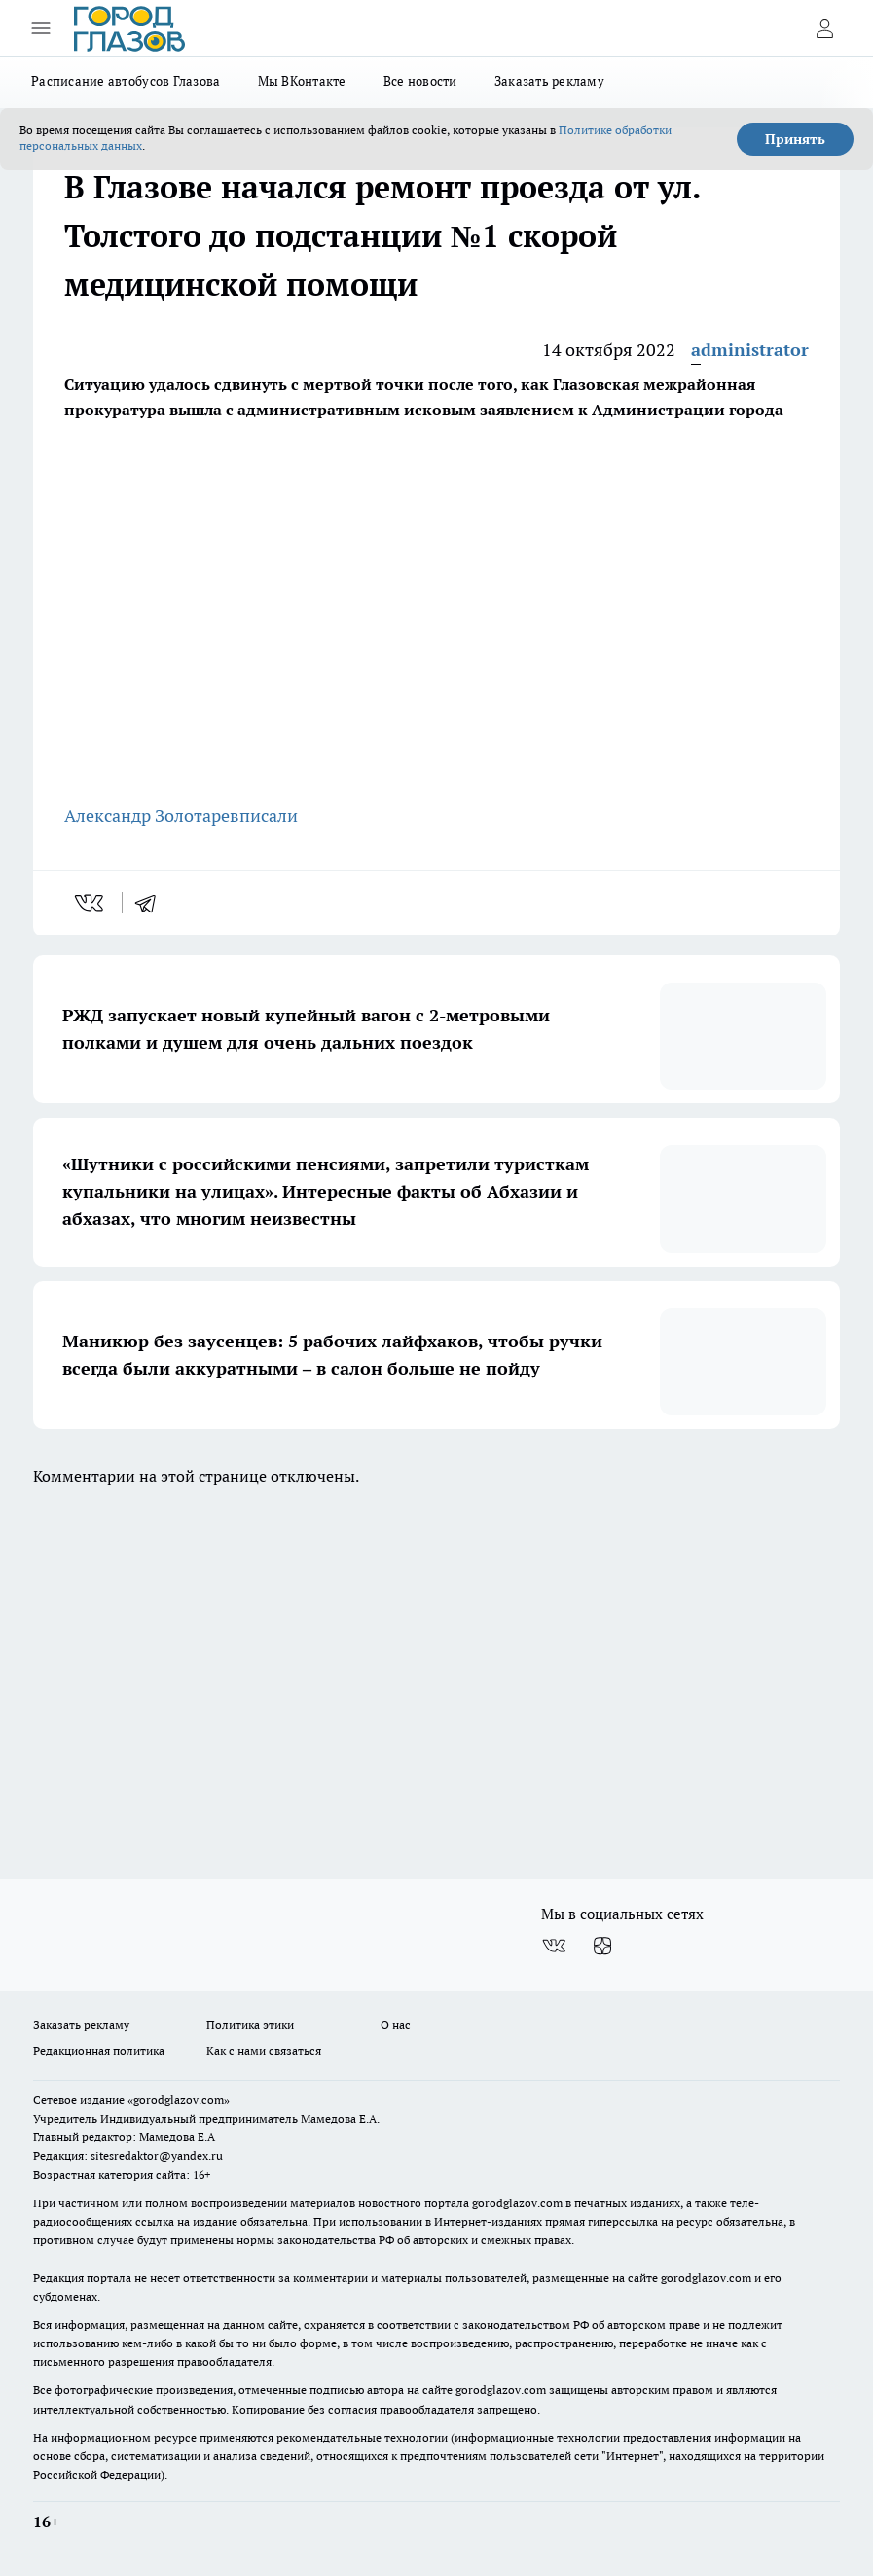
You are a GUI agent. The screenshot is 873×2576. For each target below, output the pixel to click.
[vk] (91, 902)
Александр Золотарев (151, 816)
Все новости (420, 80)
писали (268, 816)
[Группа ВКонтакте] (553, 1945)
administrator (750, 350)
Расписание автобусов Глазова (126, 80)
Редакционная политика (98, 2050)
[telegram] (151, 902)
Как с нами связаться (263, 2050)
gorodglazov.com (517, 2203)
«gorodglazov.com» (178, 2100)
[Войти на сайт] (824, 28)
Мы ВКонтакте (302, 80)
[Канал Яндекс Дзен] (602, 1945)
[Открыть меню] (41, 28)
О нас (396, 2025)
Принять (795, 139)
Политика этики (250, 2025)
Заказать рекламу (549, 80)
